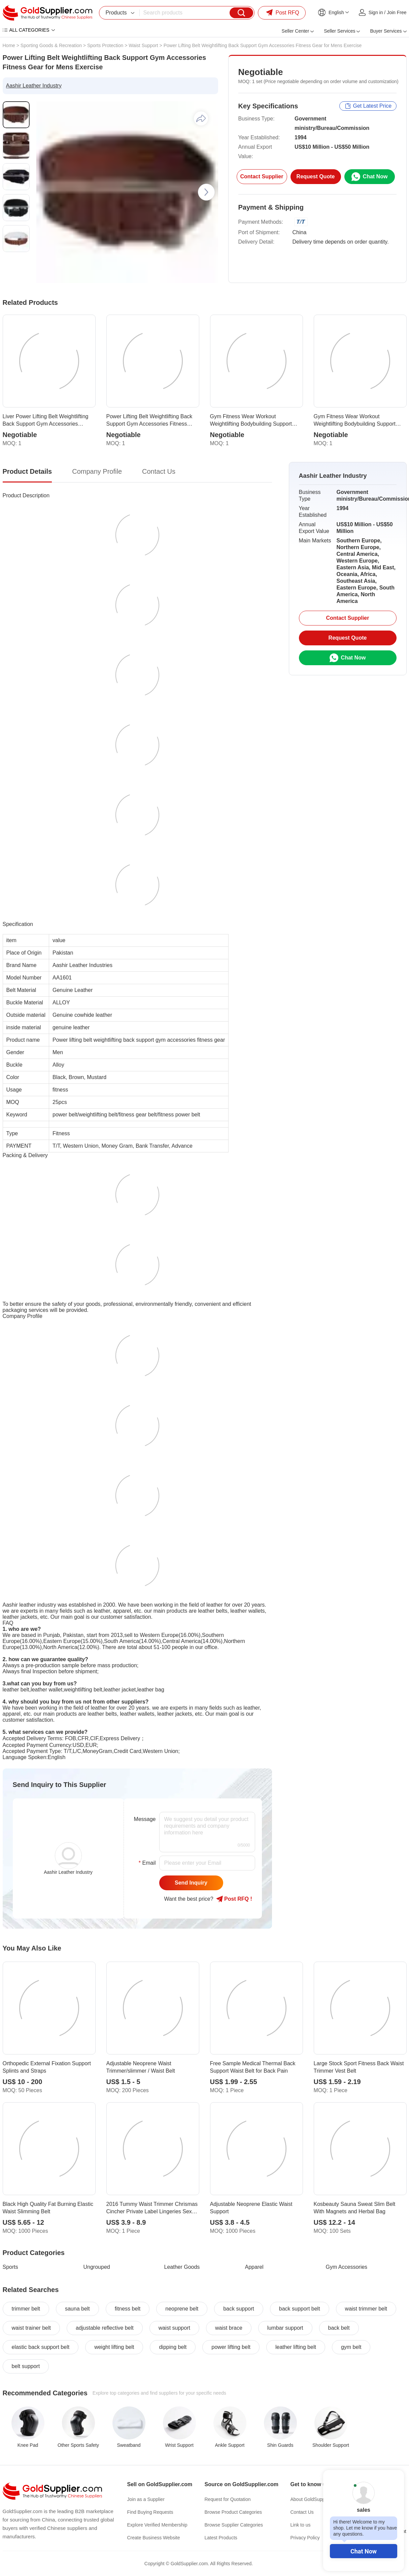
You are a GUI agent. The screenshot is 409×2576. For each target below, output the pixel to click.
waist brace (228, 2328)
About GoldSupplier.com (316, 2499)
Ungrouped (96, 2267)
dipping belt (172, 2347)
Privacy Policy (305, 2537)
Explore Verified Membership (157, 2525)
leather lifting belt (295, 2347)
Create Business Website (153, 2537)
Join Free (396, 12)
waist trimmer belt (366, 2309)
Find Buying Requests (150, 2512)
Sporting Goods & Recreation (51, 45)
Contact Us (302, 2512)
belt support (26, 2366)
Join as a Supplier (146, 2499)
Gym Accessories (347, 2267)
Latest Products (221, 2537)
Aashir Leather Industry (34, 85)
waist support (174, 2328)
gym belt (351, 2347)
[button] (206, 192)
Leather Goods (182, 2267)
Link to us (301, 2525)
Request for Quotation (228, 2499)
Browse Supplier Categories (234, 2525)
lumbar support (285, 2328)
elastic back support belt (41, 2347)
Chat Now (363, 2551)
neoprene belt (181, 2309)
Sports (10, 2267)
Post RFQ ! (234, 1899)
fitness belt (127, 2309)
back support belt (299, 2309)
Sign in (376, 12)
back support (238, 2309)
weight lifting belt (114, 2347)
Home (9, 45)
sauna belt (77, 2309)
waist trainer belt (31, 2328)
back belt (339, 2328)
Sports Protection (105, 45)
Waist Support (143, 45)
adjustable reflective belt (105, 2328)
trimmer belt (26, 2309)
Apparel (254, 2267)
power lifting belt (230, 2347)
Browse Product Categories (233, 2512)
